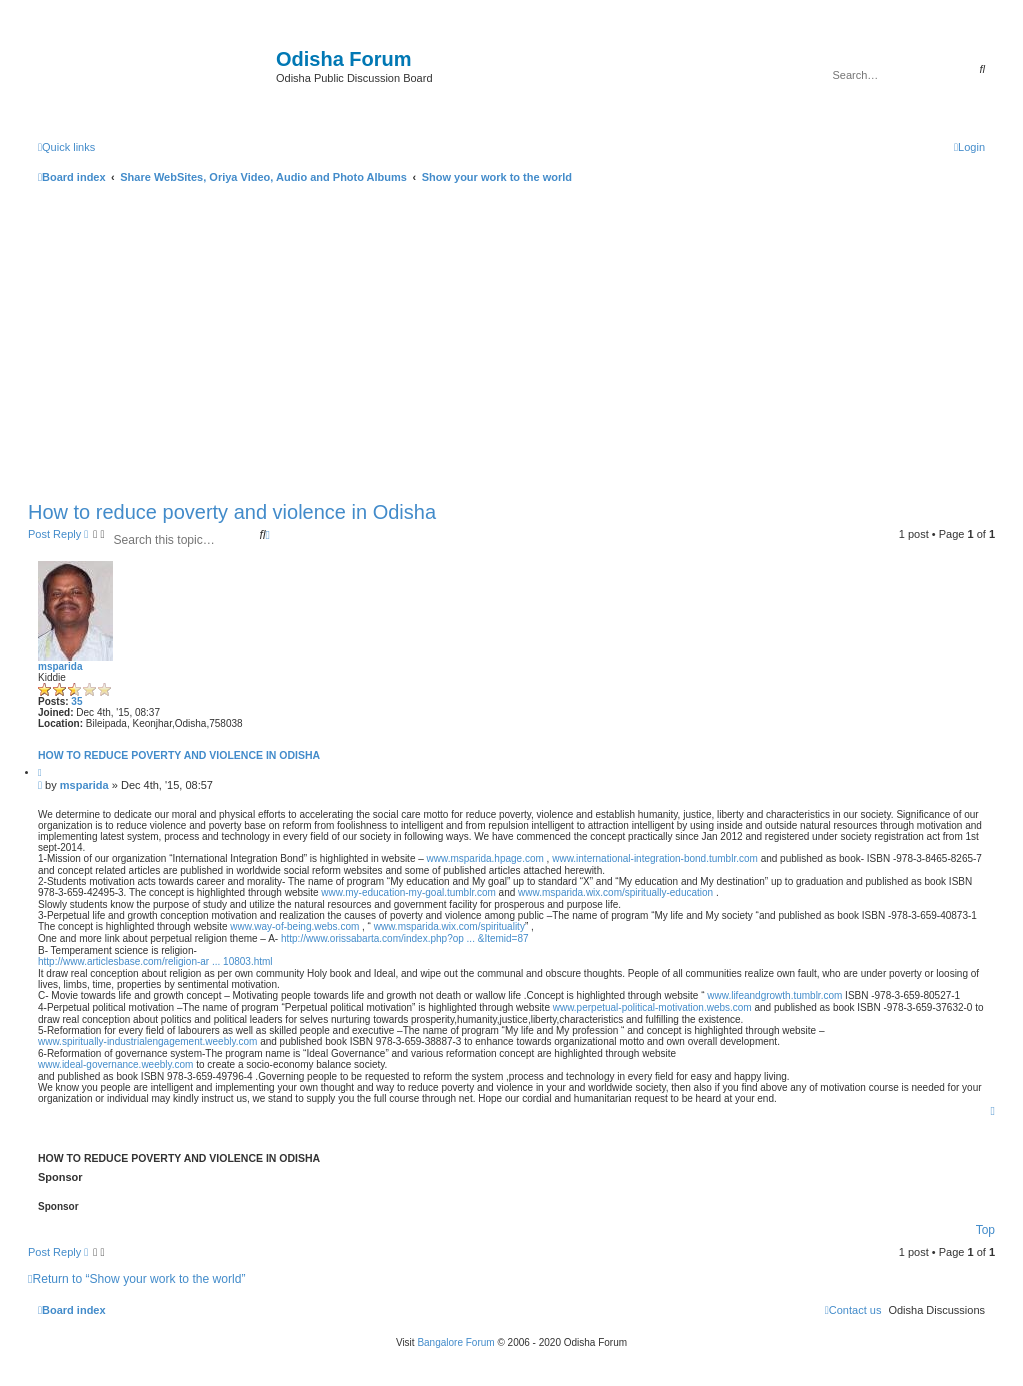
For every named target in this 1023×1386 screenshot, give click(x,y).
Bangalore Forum (455, 1342)
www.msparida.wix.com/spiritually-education (615, 892)
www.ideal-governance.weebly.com (115, 1064)
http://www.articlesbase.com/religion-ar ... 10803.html (155, 961)
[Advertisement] (511, 338)
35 (76, 701)
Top (985, 1230)
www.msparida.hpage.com (485, 858)
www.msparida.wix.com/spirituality (449, 926)
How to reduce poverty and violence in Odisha (232, 512)
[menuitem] (969, 147)
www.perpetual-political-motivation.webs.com (652, 1007)
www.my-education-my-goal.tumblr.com (408, 892)
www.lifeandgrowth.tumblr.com (774, 995)
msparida (60, 666)
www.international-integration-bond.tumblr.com (655, 858)
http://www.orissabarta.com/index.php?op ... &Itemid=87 (405, 938)
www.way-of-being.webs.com (294, 926)
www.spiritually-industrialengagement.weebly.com (147, 1041)
